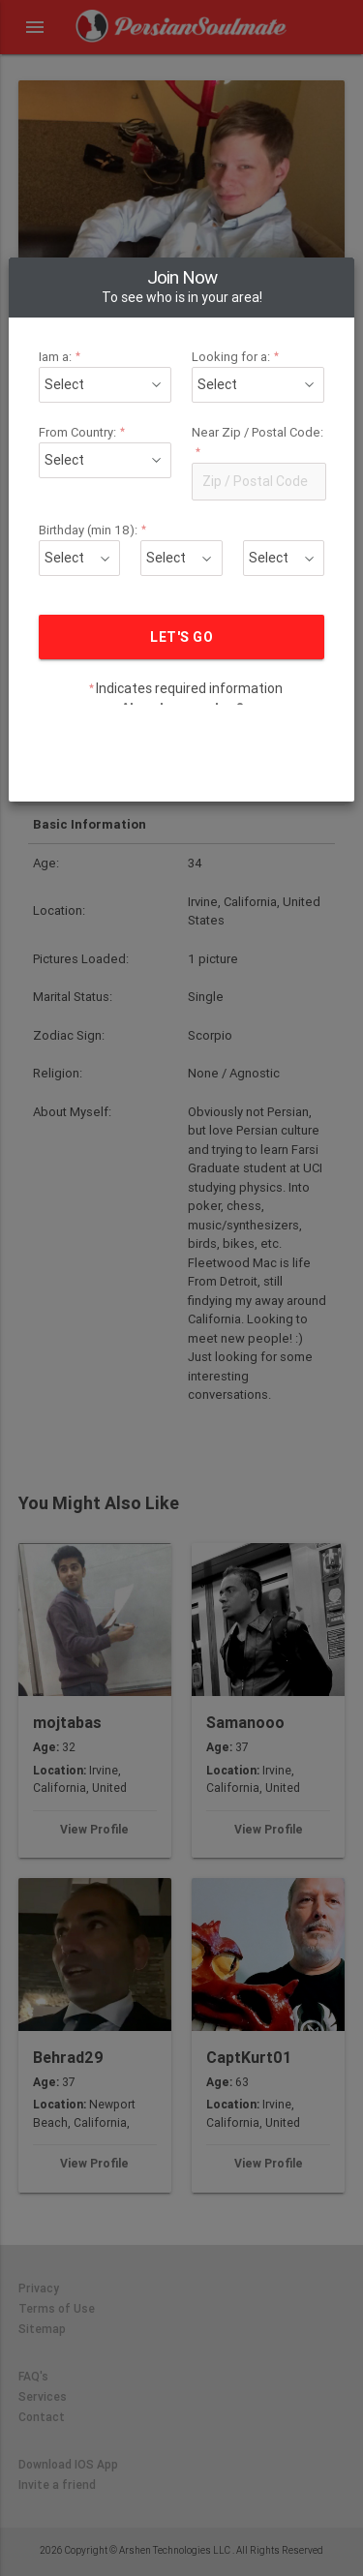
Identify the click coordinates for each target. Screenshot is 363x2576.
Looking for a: (231, 293)
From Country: (96, 368)
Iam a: (77, 293)
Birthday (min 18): (105, 466)
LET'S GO (181, 573)
